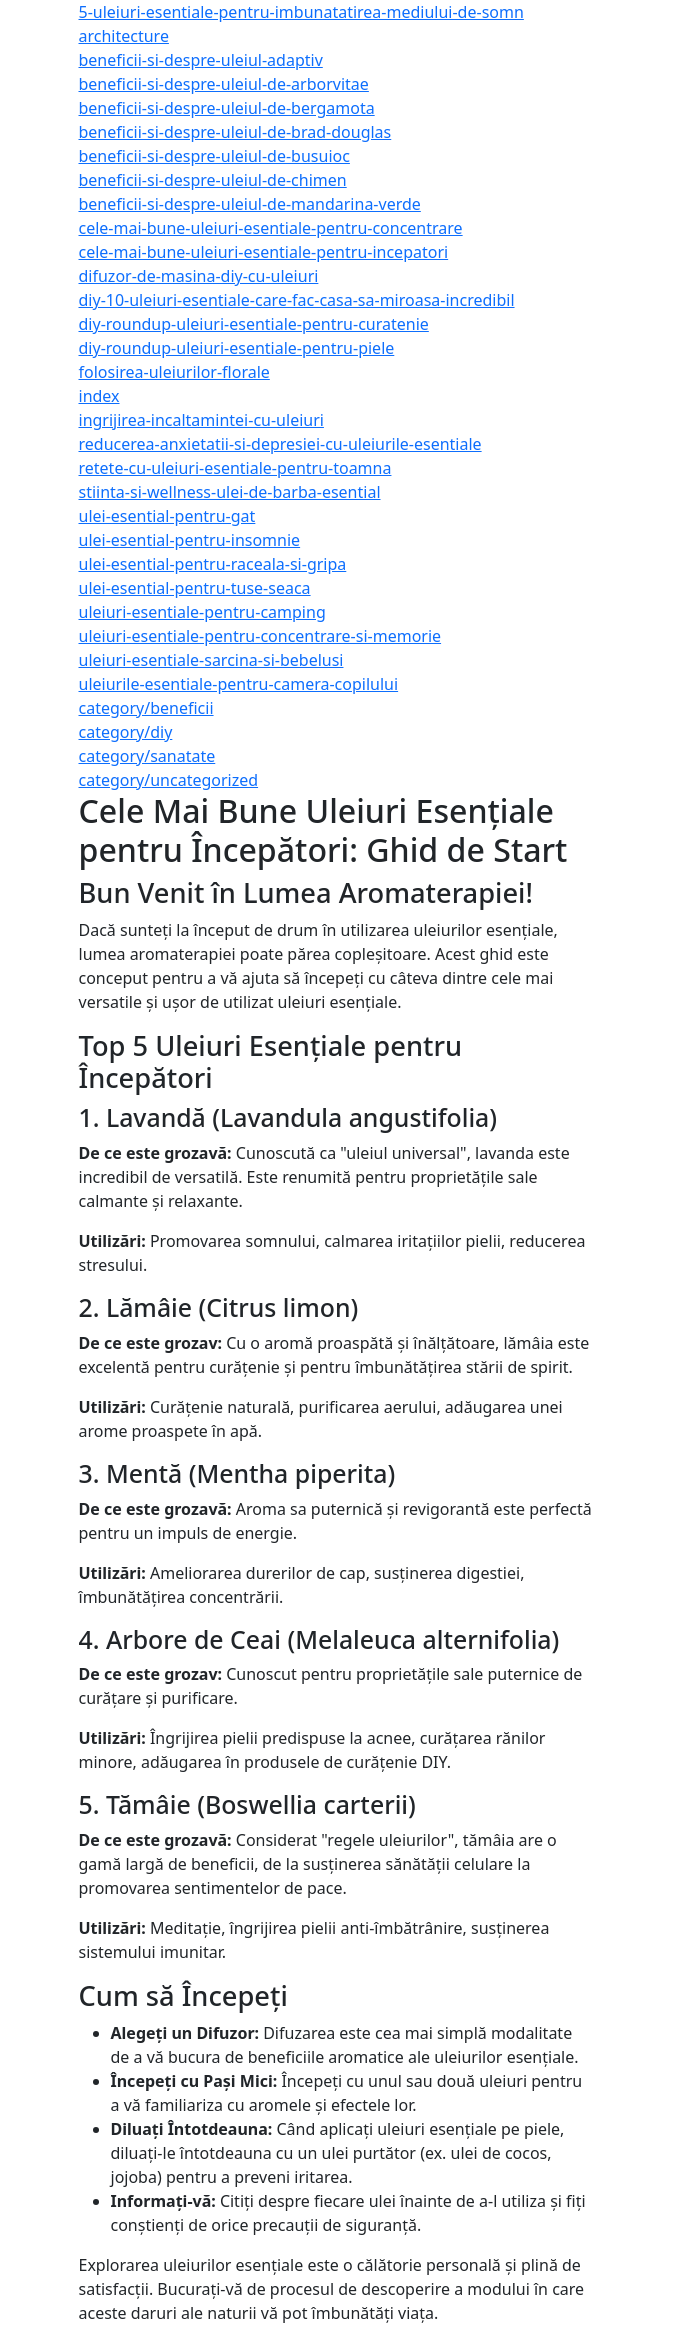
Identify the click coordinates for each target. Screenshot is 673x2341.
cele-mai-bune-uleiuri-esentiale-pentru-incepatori (264, 252)
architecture (124, 36)
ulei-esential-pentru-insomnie (190, 540)
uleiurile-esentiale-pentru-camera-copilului (239, 684)
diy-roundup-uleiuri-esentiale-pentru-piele (237, 348)
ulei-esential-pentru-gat (167, 516)
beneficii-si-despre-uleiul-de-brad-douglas (235, 132)
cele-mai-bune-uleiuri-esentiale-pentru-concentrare (271, 228)
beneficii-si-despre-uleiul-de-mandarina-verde (250, 204)
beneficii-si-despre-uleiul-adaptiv (201, 60)
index (99, 396)
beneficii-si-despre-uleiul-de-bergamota (227, 108)
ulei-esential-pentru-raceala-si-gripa (213, 564)
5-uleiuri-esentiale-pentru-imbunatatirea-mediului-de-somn (301, 12)
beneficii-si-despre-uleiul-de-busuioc (214, 156)
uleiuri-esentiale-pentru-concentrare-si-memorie (260, 636)
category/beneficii (146, 708)
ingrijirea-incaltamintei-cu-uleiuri (201, 420)
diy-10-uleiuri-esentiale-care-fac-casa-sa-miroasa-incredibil (297, 300)
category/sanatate (147, 756)
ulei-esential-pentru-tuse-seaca (195, 588)
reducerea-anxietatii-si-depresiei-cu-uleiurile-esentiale (280, 444)
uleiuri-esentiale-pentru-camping (202, 612)
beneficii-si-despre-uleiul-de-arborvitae (224, 84)
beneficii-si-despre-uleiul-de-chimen (213, 180)
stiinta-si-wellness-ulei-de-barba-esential (230, 492)
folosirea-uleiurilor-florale (174, 372)
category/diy (126, 732)
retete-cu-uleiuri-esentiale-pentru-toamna (235, 468)
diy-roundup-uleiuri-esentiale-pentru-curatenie (254, 324)
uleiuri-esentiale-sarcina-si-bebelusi (211, 660)
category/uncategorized (169, 780)
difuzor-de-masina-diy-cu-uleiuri (199, 276)
